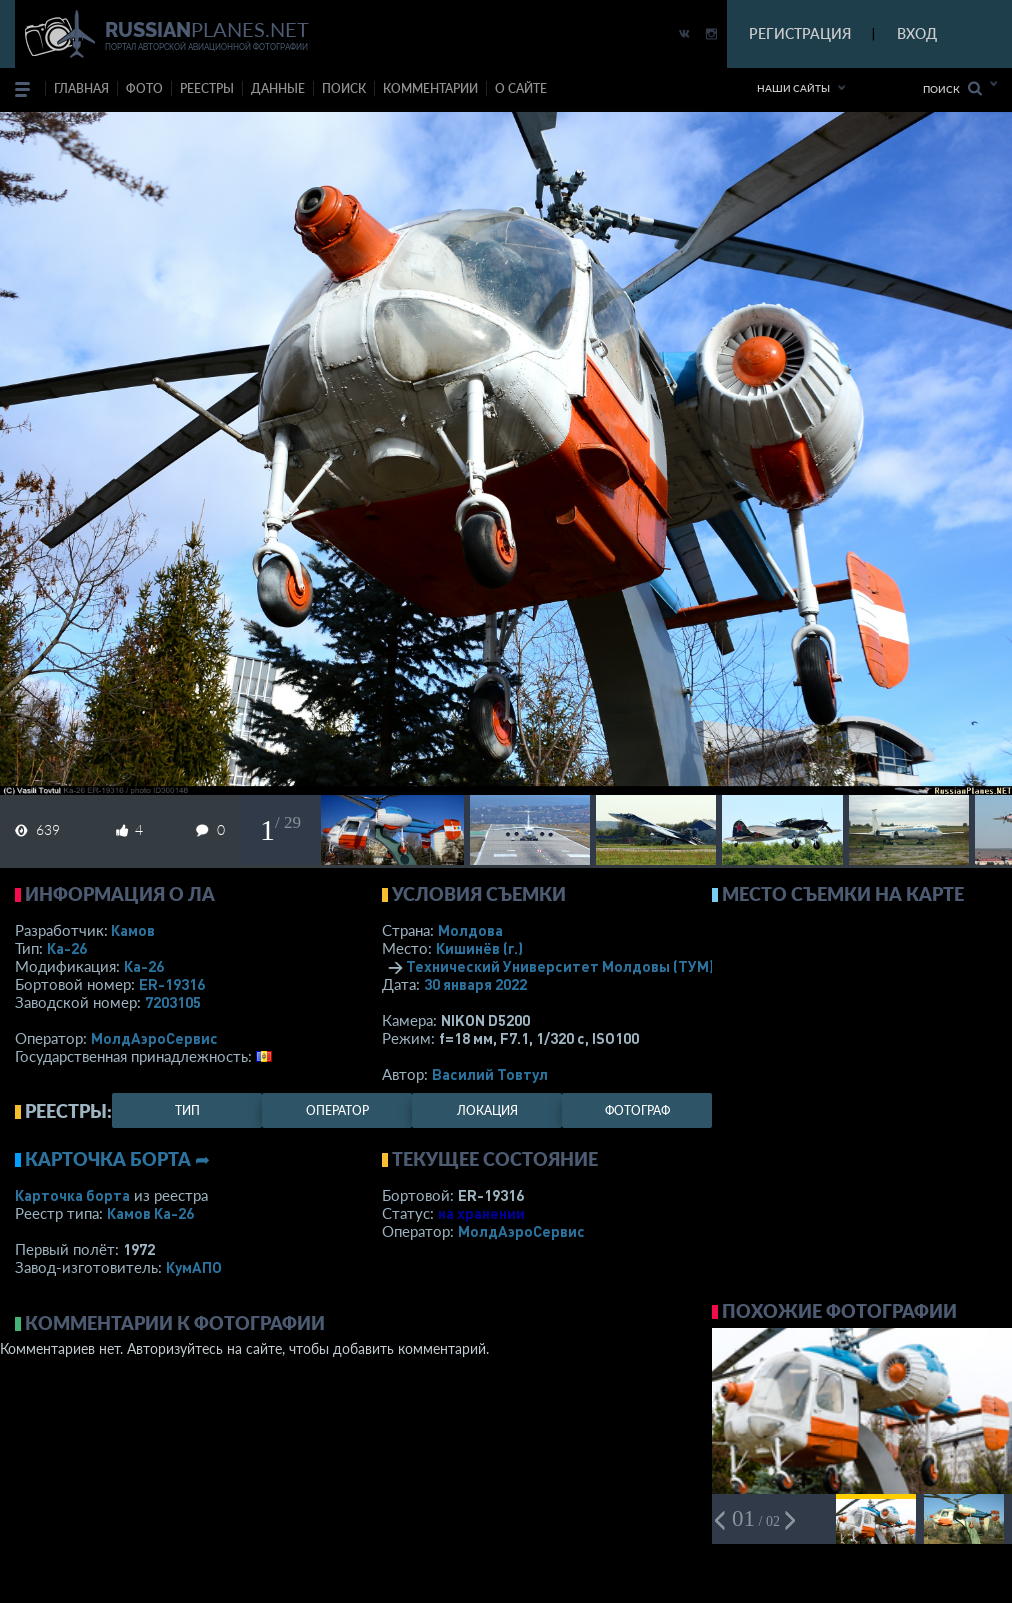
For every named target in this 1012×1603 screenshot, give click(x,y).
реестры (207, 88)
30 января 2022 (475, 984)
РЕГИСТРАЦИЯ (800, 33)
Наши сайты (793, 88)
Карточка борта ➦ (117, 1159)
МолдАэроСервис (154, 1038)
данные (278, 88)
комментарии (430, 88)
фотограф (637, 1110)
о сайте (521, 88)
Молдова (470, 930)
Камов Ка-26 (150, 1213)
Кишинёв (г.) (479, 948)
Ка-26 (67, 948)
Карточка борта (72, 1195)
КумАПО (194, 1267)
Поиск (952, 88)
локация (487, 1110)
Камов (133, 930)
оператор (337, 1110)
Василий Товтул (490, 1074)
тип (187, 1110)
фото (144, 88)
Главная (81, 88)
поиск (344, 88)
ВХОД (917, 33)
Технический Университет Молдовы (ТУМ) (560, 966)
